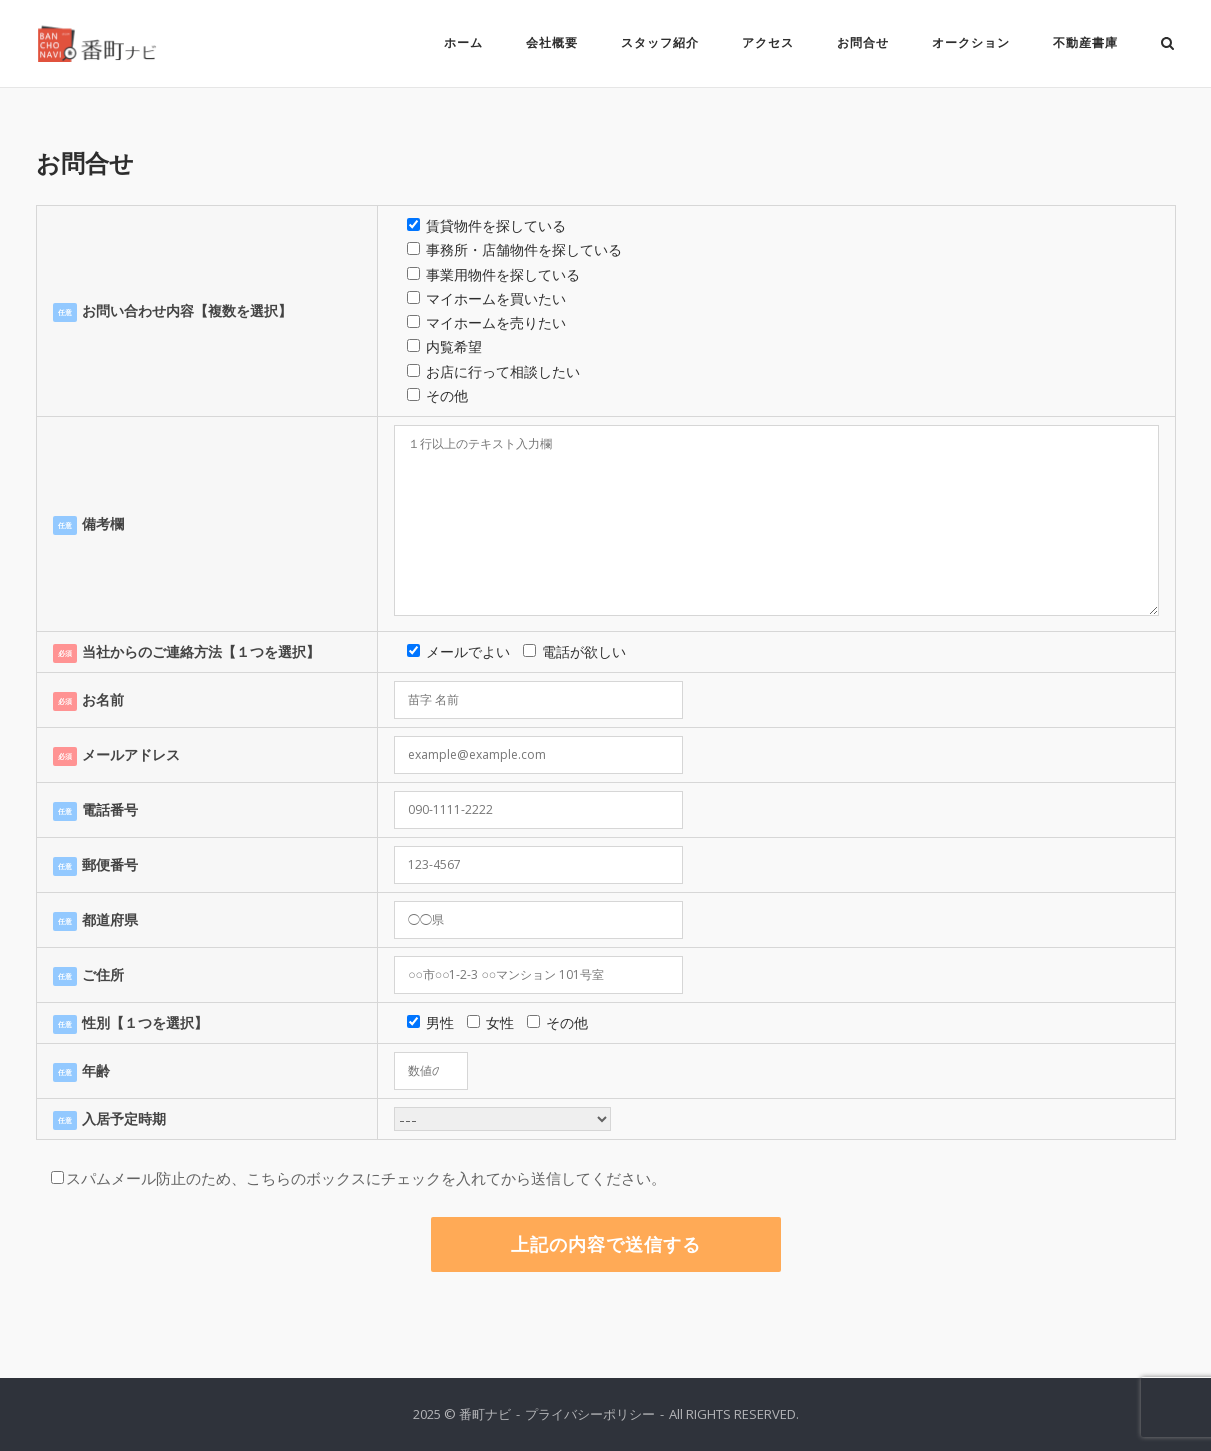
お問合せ (863, 42)
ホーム (463, 42)
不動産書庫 (1085, 42)
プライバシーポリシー (590, 1414)
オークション (971, 42)
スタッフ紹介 (660, 42)
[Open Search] (1167, 45)
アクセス (768, 42)
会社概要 (552, 42)
